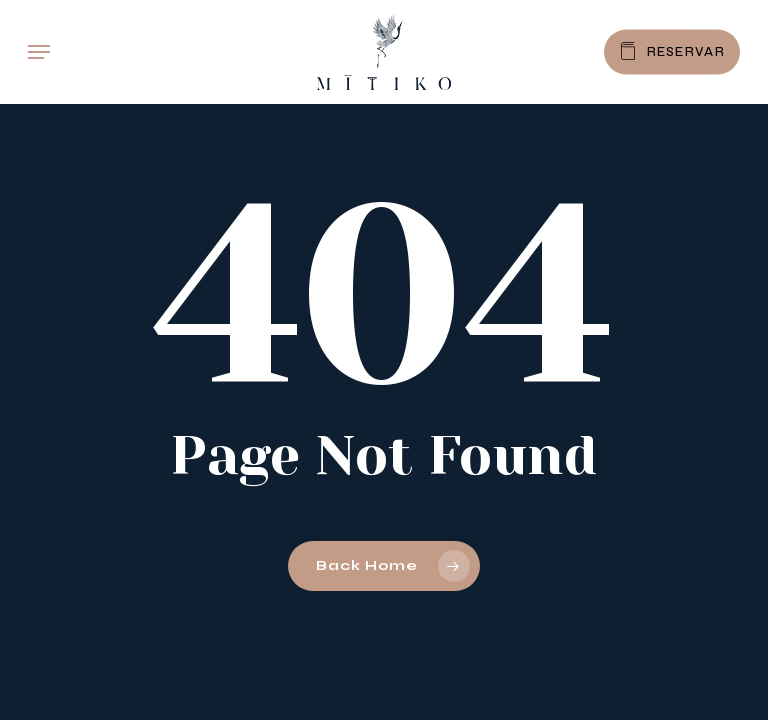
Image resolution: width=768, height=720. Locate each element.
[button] (39, 52)
